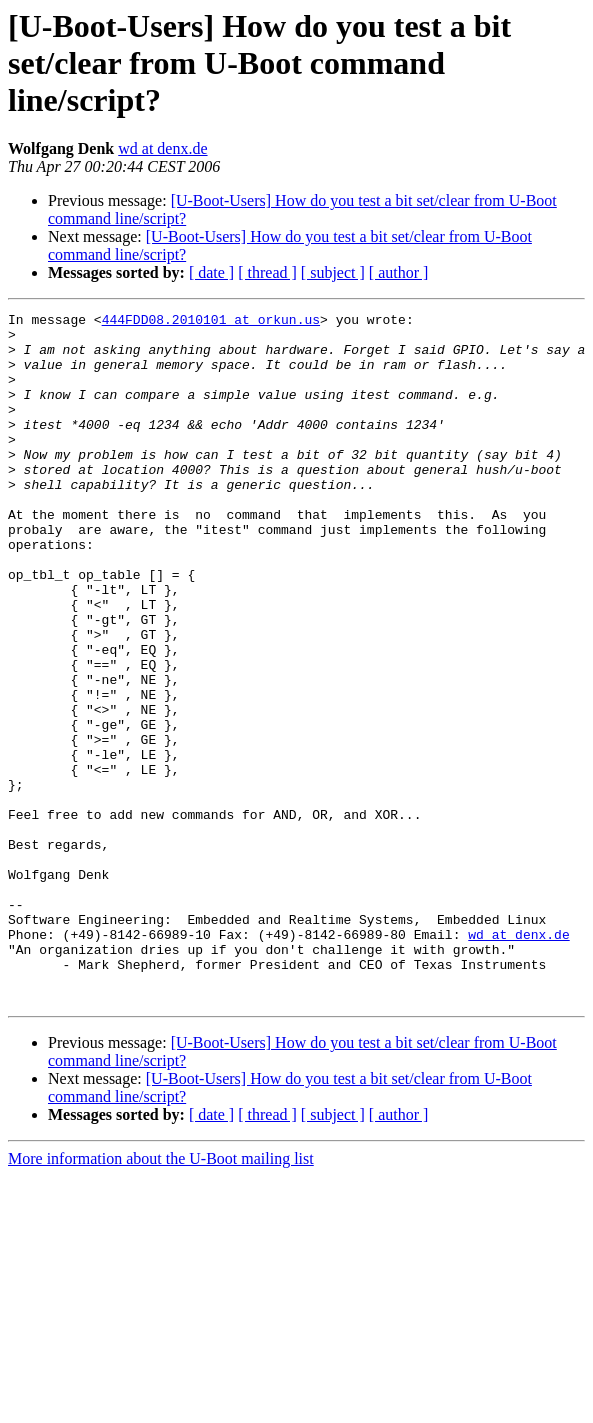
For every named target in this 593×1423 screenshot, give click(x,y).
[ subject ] (333, 272)
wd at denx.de (162, 148)
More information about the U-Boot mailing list (161, 1296)
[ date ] (211, 272)
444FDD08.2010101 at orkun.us (211, 322)
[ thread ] (267, 272)
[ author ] (399, 272)
